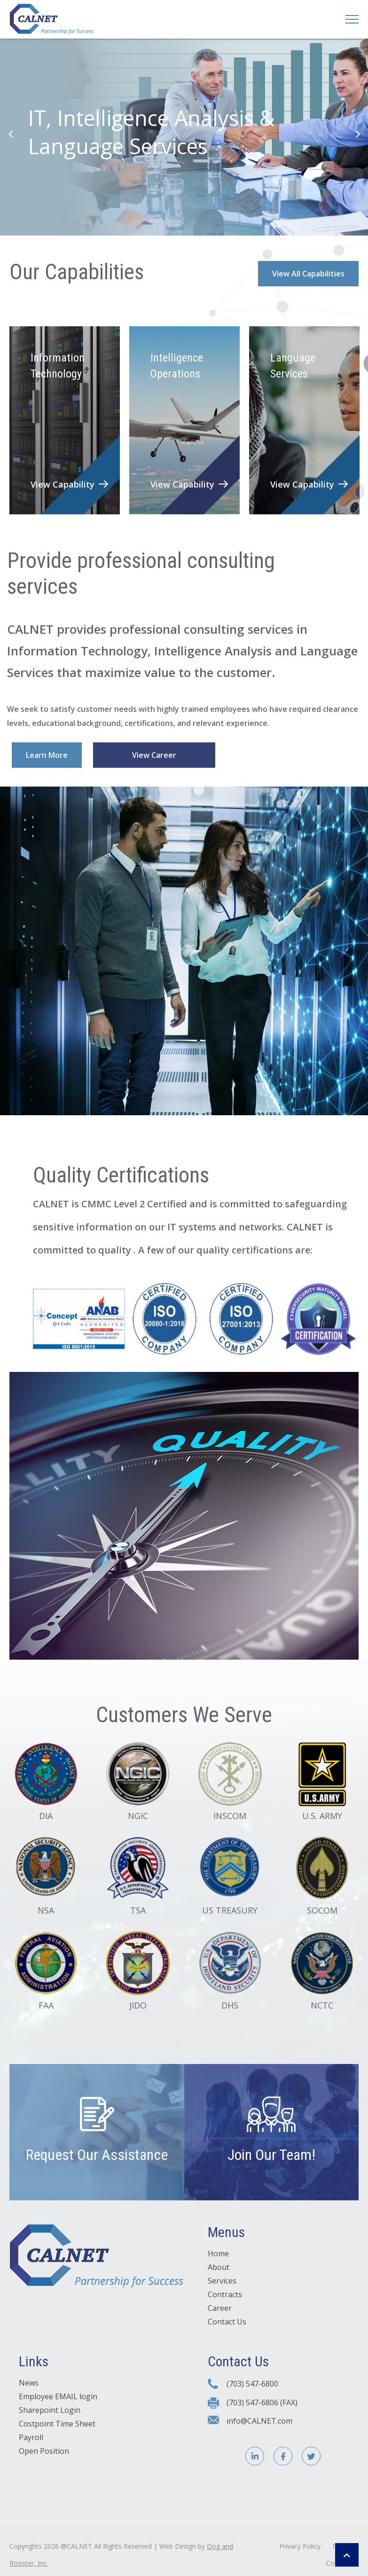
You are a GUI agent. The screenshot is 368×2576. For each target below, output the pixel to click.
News (29, 2387)
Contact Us (227, 2326)
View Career (154, 755)
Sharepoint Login (49, 2415)
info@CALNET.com (259, 2425)
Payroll (31, 2442)
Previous (10, 134)
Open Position (44, 2455)
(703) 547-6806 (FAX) (262, 2407)
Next (357, 134)
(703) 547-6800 (252, 2388)
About (218, 2272)
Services (222, 2285)
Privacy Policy (300, 2549)
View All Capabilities (308, 273)
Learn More (47, 755)
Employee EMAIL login (58, 2401)
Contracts (225, 2299)
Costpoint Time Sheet (57, 2428)
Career (220, 2313)
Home (218, 2258)
